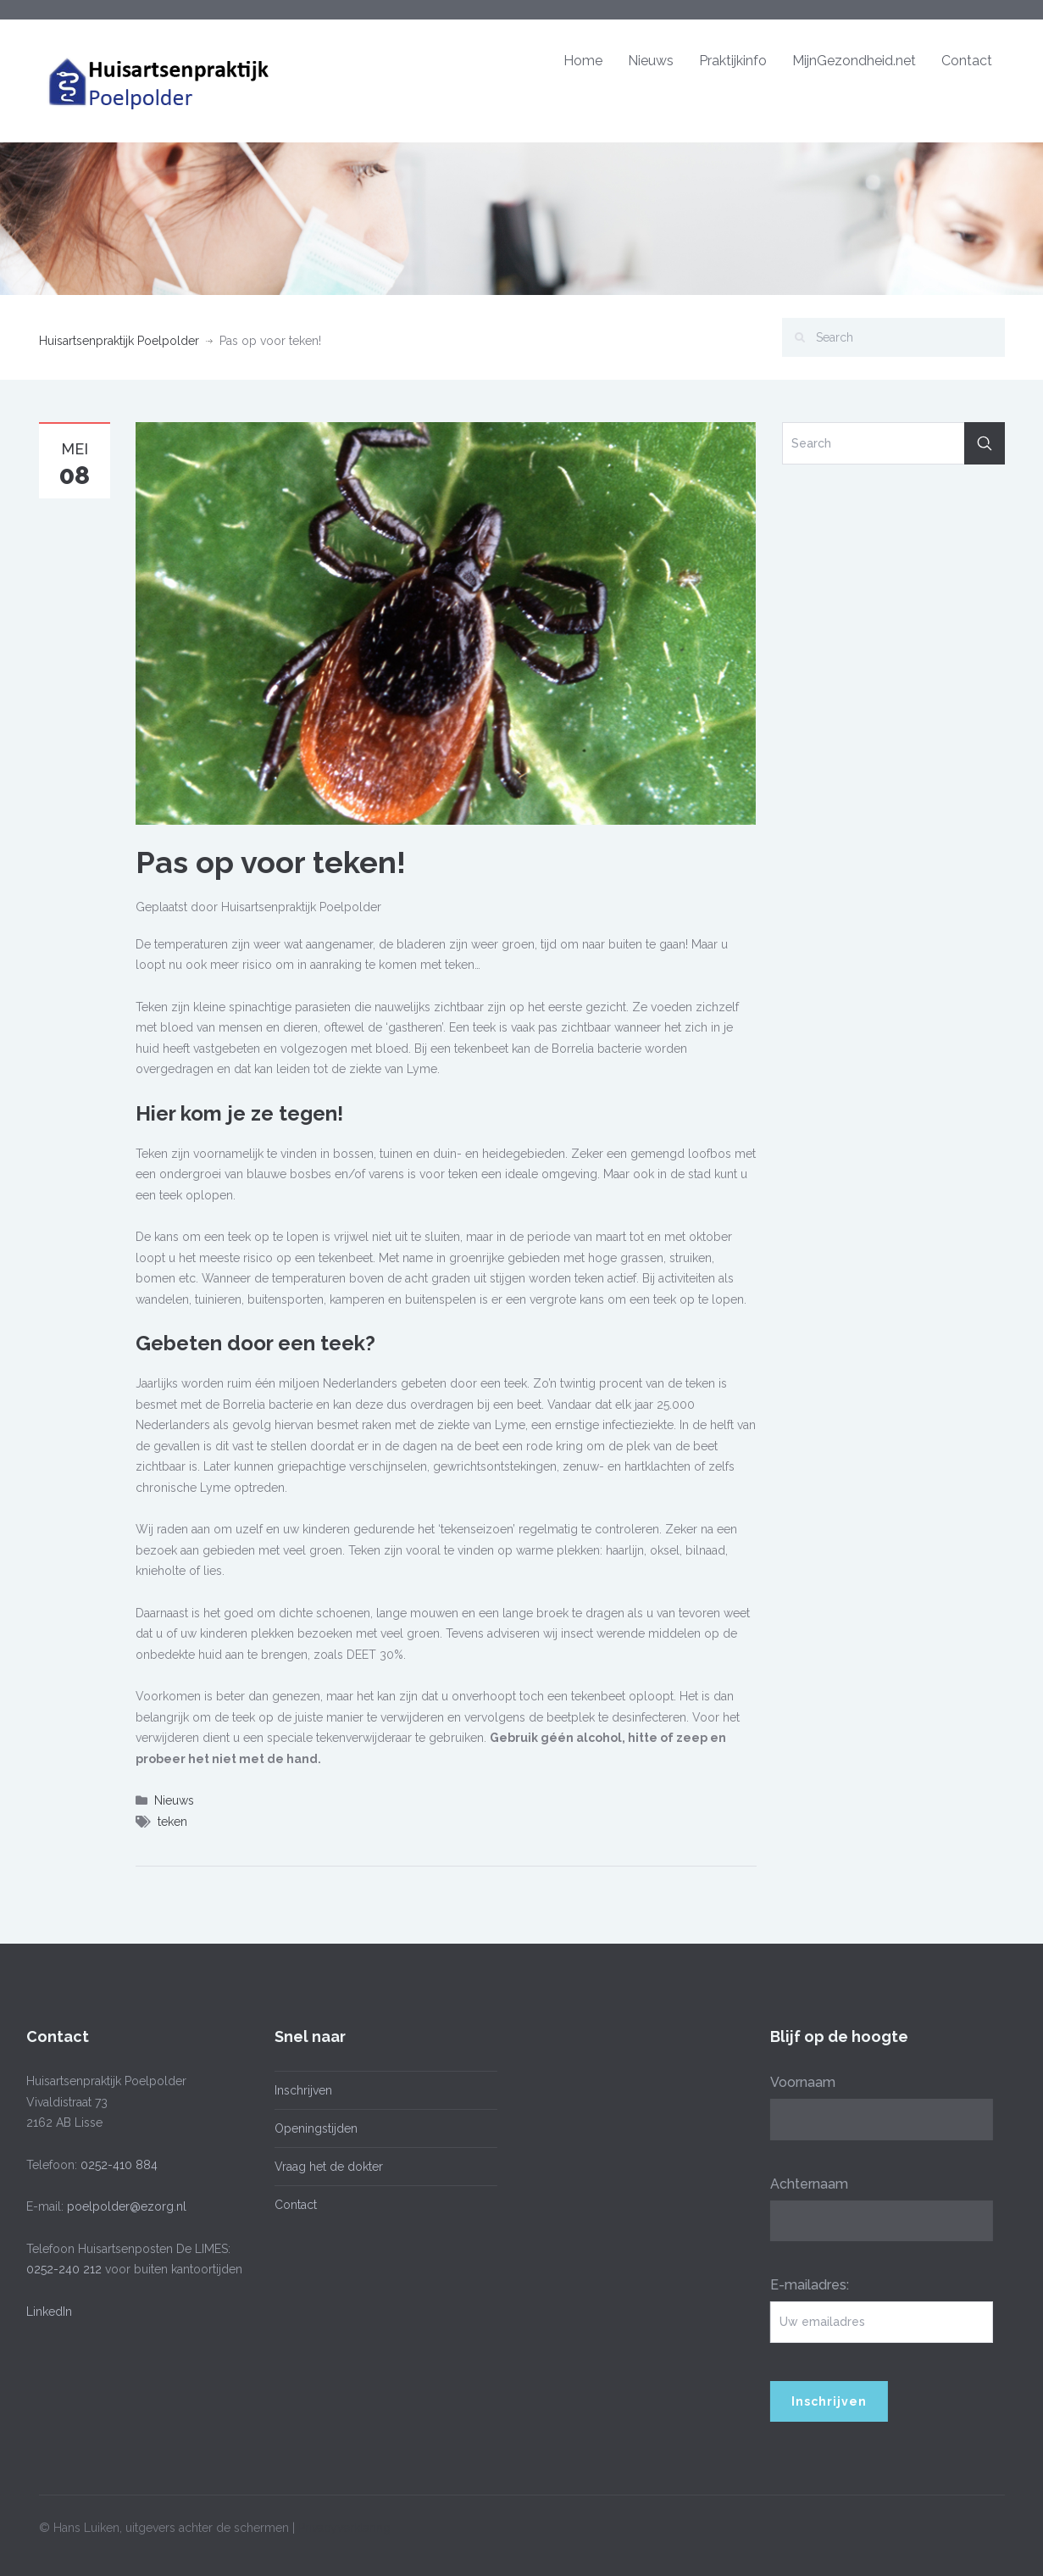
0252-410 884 (115, 2165)
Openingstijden (311, 2128)
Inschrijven (299, 2090)
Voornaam (798, 2082)
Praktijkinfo (733, 61)
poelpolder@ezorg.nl (123, 2206)
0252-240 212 (60, 2269)
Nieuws (651, 61)
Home (582, 61)
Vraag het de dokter (324, 2166)
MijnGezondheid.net (854, 61)
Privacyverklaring (344, 2524)
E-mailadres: (805, 2285)
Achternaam (805, 2184)
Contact (966, 61)
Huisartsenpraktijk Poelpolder (119, 341)
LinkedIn (46, 2311)
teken (172, 1821)
